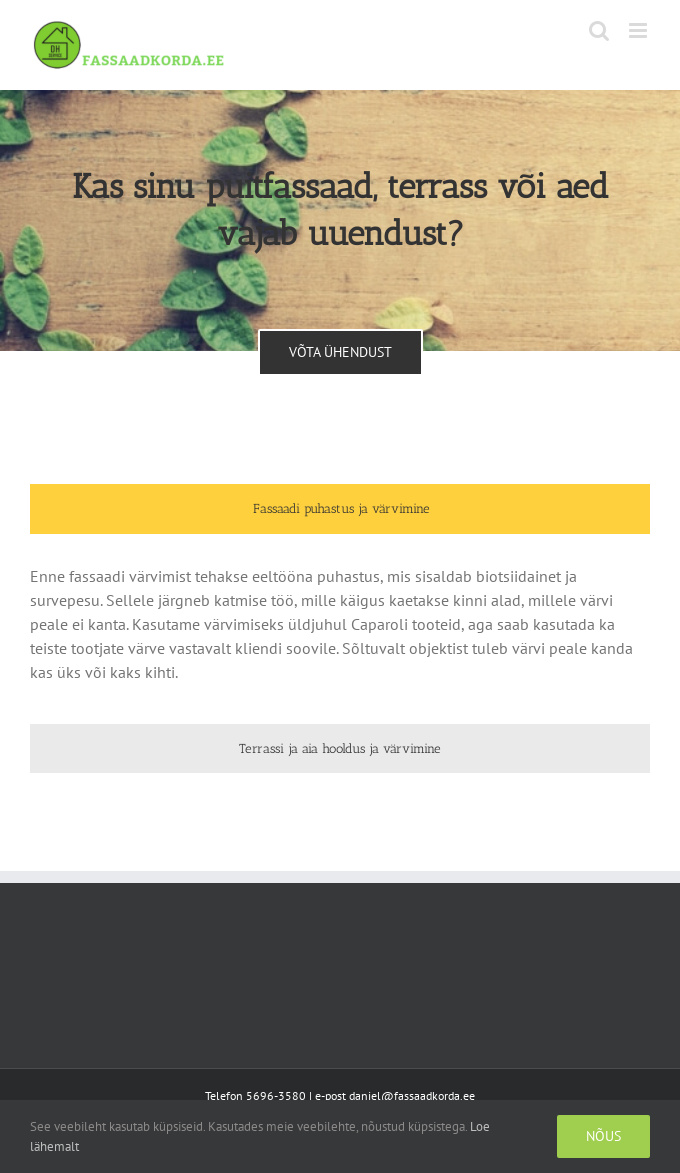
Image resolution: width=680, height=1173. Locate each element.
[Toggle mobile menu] (639, 30)
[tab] (340, 509)
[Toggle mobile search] (599, 30)
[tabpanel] (340, 634)
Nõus (603, 1136)
